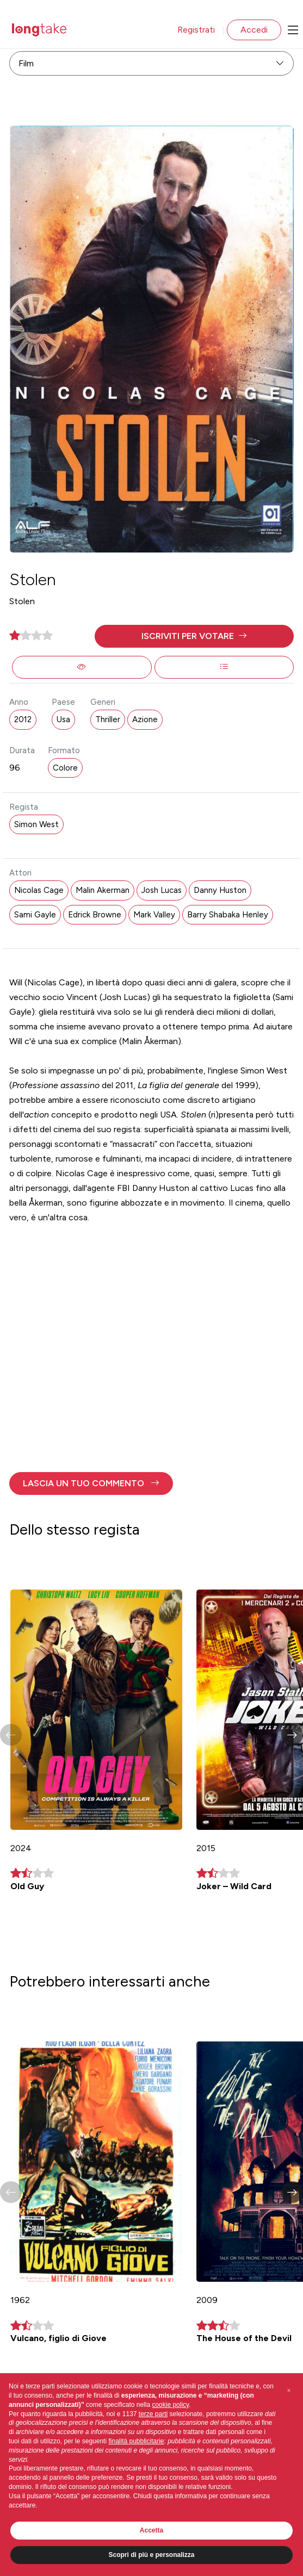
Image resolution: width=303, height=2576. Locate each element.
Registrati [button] (196, 29)
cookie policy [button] (170, 2405)
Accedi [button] (254, 29)
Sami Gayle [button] (35, 915)
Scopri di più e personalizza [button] (151, 2555)
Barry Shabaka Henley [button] (227, 915)
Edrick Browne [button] (94, 915)
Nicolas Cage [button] (39, 890)
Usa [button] (63, 719)
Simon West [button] (36, 824)
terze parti (153, 2414)
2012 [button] (23, 719)
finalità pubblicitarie (136, 2441)
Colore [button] (65, 768)
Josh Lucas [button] (161, 890)
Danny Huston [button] (220, 890)
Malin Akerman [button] (102, 890)
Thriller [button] (107, 719)
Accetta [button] (151, 2530)
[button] (194, 636)
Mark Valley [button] (154, 915)
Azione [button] (145, 719)
